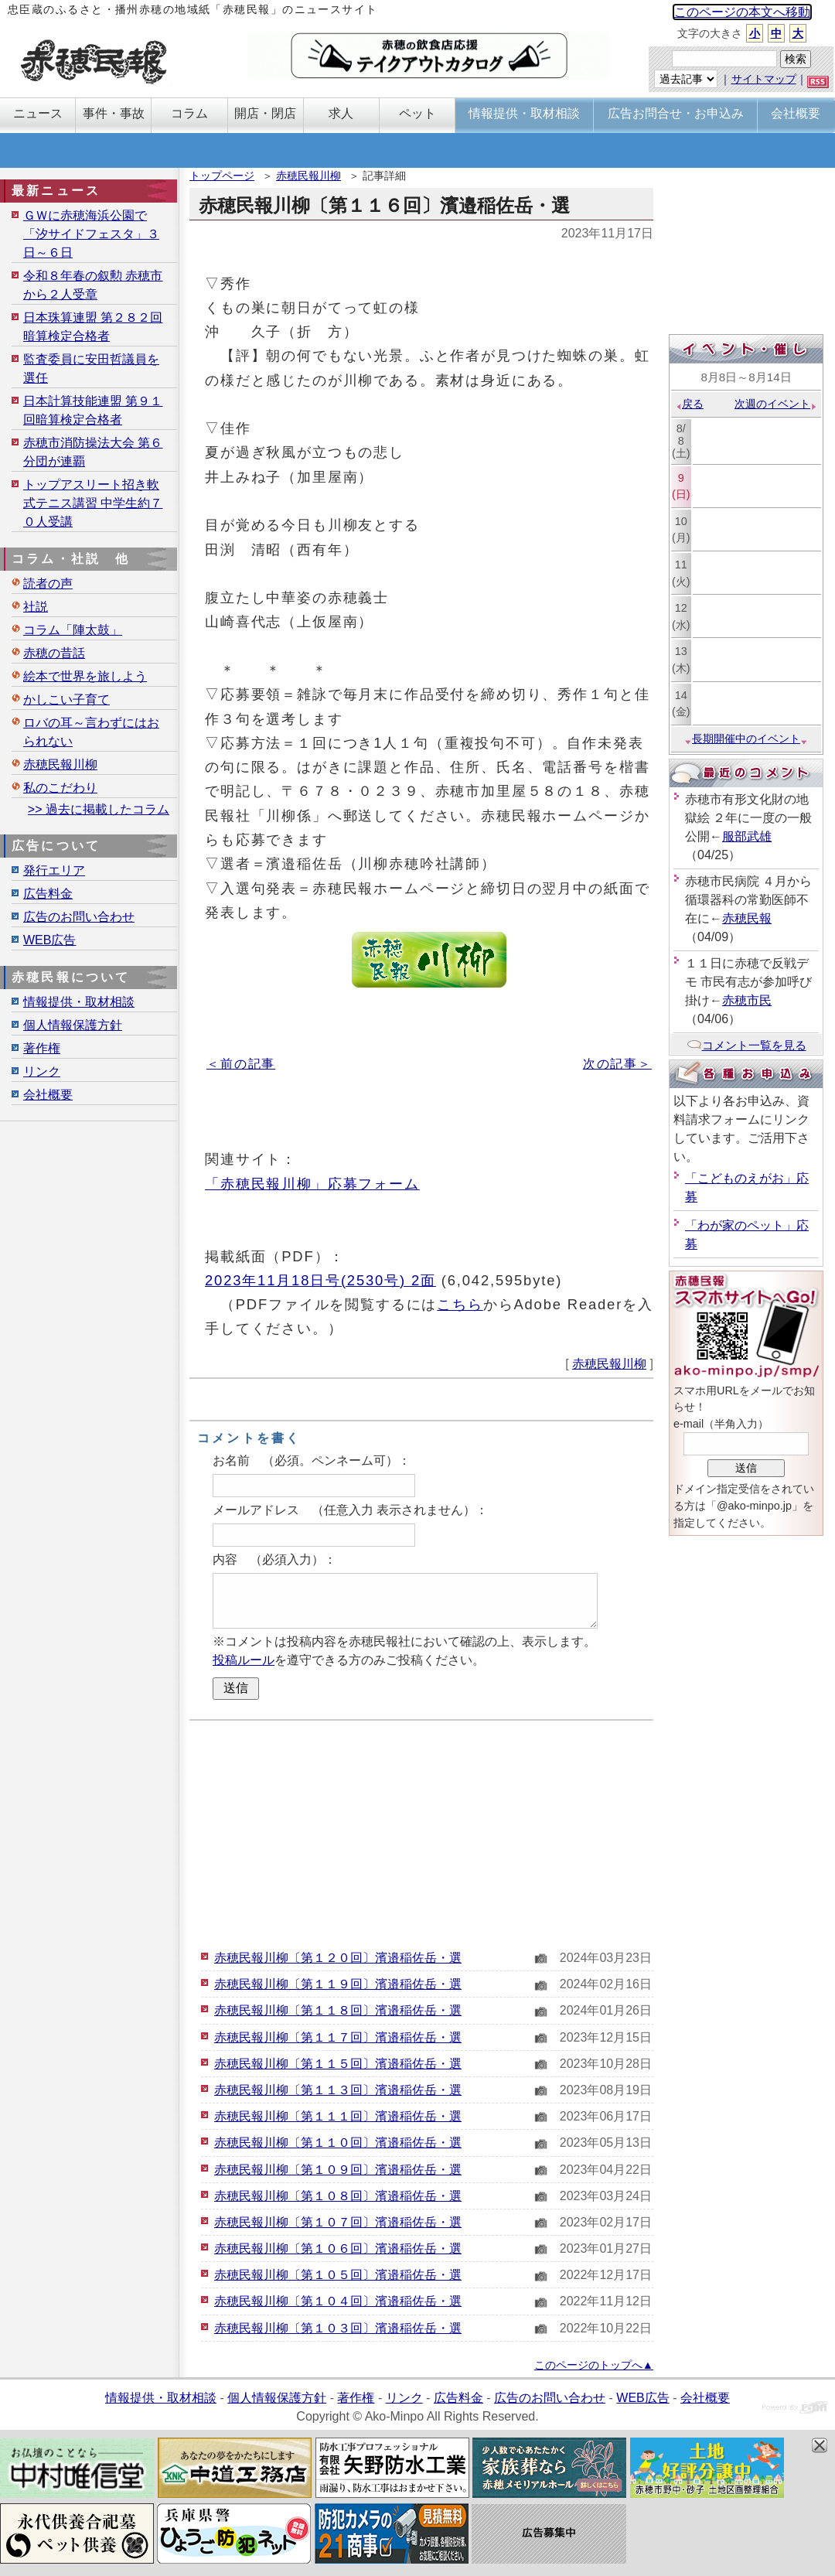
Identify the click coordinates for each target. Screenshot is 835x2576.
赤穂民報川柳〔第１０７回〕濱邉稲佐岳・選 (338, 2222)
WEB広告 (49, 940)
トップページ (221, 175)
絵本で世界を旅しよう (85, 676)
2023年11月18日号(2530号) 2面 (320, 1280)
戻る (689, 403)
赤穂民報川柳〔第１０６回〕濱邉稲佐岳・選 (338, 2248)
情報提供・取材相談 (79, 1001)
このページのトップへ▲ (593, 2365)
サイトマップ (763, 79)
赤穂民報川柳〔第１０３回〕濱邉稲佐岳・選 (338, 2328)
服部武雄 (747, 836)
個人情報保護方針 (72, 1025)
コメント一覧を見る (746, 1045)
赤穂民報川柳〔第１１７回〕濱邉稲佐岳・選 (338, 2037)
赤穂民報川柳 (308, 175)
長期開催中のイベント (746, 738)
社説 (35, 606)
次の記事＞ (617, 1063)
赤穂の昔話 (54, 653)
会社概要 (48, 1094)
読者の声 (48, 583)
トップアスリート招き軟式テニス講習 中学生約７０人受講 (92, 503)
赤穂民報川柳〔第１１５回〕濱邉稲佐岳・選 (338, 2063)
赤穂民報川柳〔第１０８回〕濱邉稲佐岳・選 (338, 2195)
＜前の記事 (240, 1063)
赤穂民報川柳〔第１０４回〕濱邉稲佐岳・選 (338, 2301)
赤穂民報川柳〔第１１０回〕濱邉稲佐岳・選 (338, 2142)
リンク (41, 1071)
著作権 (41, 1048)
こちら (460, 1304)
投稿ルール (243, 1660)
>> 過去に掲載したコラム (98, 809)
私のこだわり (60, 787)
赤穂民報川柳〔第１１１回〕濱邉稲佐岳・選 (338, 2116)
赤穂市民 (747, 1000)
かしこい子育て (66, 699)
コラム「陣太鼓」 (72, 629)
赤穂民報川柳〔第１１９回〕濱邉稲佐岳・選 (338, 1984)
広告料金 (48, 893)
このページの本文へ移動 (742, 12)
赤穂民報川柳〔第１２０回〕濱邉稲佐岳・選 (338, 1957)
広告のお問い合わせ (79, 916)
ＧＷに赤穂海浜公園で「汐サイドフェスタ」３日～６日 (91, 234)
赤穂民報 (747, 918)
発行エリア (54, 870)
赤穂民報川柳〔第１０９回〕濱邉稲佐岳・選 (338, 2169)
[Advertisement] (421, 1833)
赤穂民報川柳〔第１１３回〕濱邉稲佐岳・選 (338, 2090)
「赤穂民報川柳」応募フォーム (312, 1183)
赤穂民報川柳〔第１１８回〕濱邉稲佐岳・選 (338, 2010)
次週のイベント (775, 403)
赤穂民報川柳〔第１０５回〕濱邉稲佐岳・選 (338, 2274)
